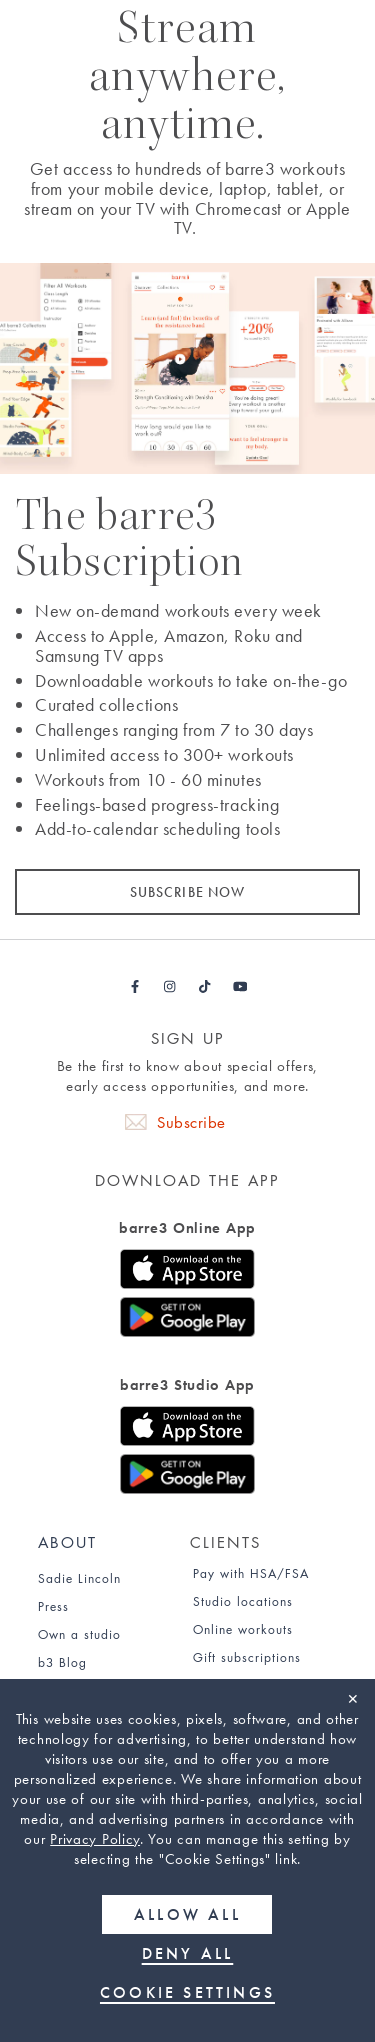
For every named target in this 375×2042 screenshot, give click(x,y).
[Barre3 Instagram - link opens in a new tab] (170, 987)
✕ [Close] (353, 1698)
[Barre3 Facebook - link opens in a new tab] (135, 987)
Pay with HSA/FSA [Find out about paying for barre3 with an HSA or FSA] (251, 1573)
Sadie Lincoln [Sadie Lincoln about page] (79, 1578)
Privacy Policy (95, 1839)
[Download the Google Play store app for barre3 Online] (187, 1321)
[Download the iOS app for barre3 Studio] (187, 1430)
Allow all (187, 1914)
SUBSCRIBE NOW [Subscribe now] (188, 892)
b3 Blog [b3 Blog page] (62, 1662)
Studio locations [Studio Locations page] (243, 1601)
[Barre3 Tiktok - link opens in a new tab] (205, 987)
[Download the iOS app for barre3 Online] (187, 1273)
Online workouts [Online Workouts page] (243, 1629)
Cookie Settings (187, 1992)
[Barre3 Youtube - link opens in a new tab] (240, 987)
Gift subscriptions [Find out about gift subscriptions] (247, 1657)
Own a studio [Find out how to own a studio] (79, 1634)
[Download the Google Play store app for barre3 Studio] (187, 1478)
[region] (187, 1860)
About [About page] (67, 1542)
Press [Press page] (53, 1606)
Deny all (188, 1953)
